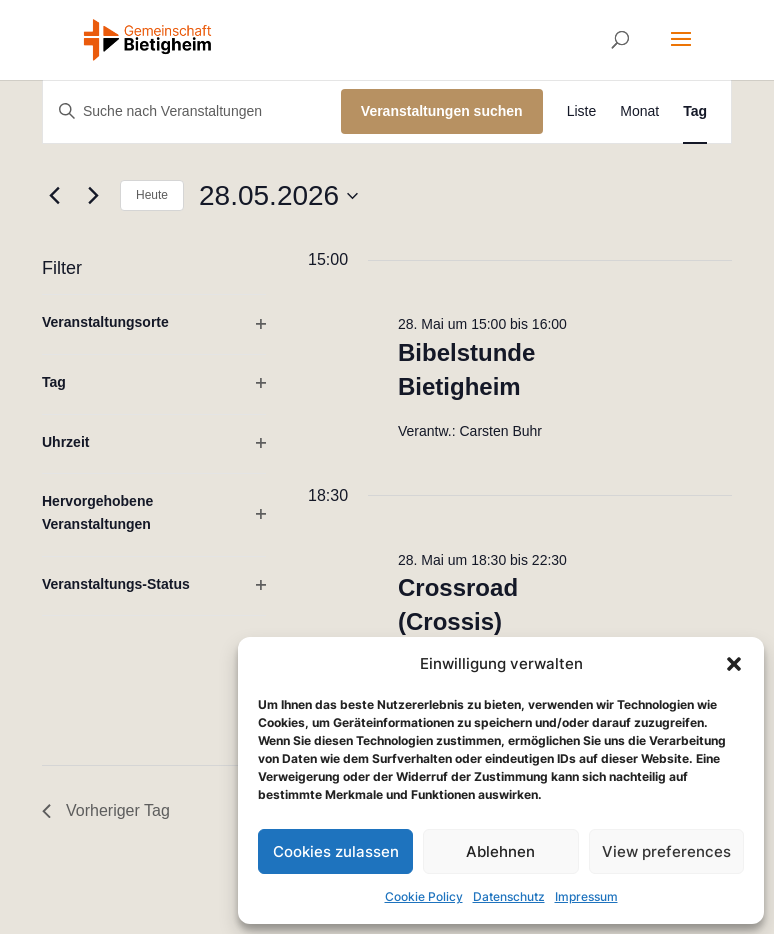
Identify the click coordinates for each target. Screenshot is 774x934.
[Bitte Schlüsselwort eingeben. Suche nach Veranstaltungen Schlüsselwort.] (192, 111)
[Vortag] (54, 196)
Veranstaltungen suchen (442, 111)
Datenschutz (509, 896)
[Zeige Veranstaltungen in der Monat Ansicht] (639, 111)
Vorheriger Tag (106, 810)
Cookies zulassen (336, 851)
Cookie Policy (424, 896)
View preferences (666, 851)
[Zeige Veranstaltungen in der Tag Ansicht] (695, 111)
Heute (152, 195)
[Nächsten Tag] (93, 196)
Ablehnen (500, 851)
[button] (734, 664)
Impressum (586, 896)
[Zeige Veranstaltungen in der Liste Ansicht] (582, 111)
